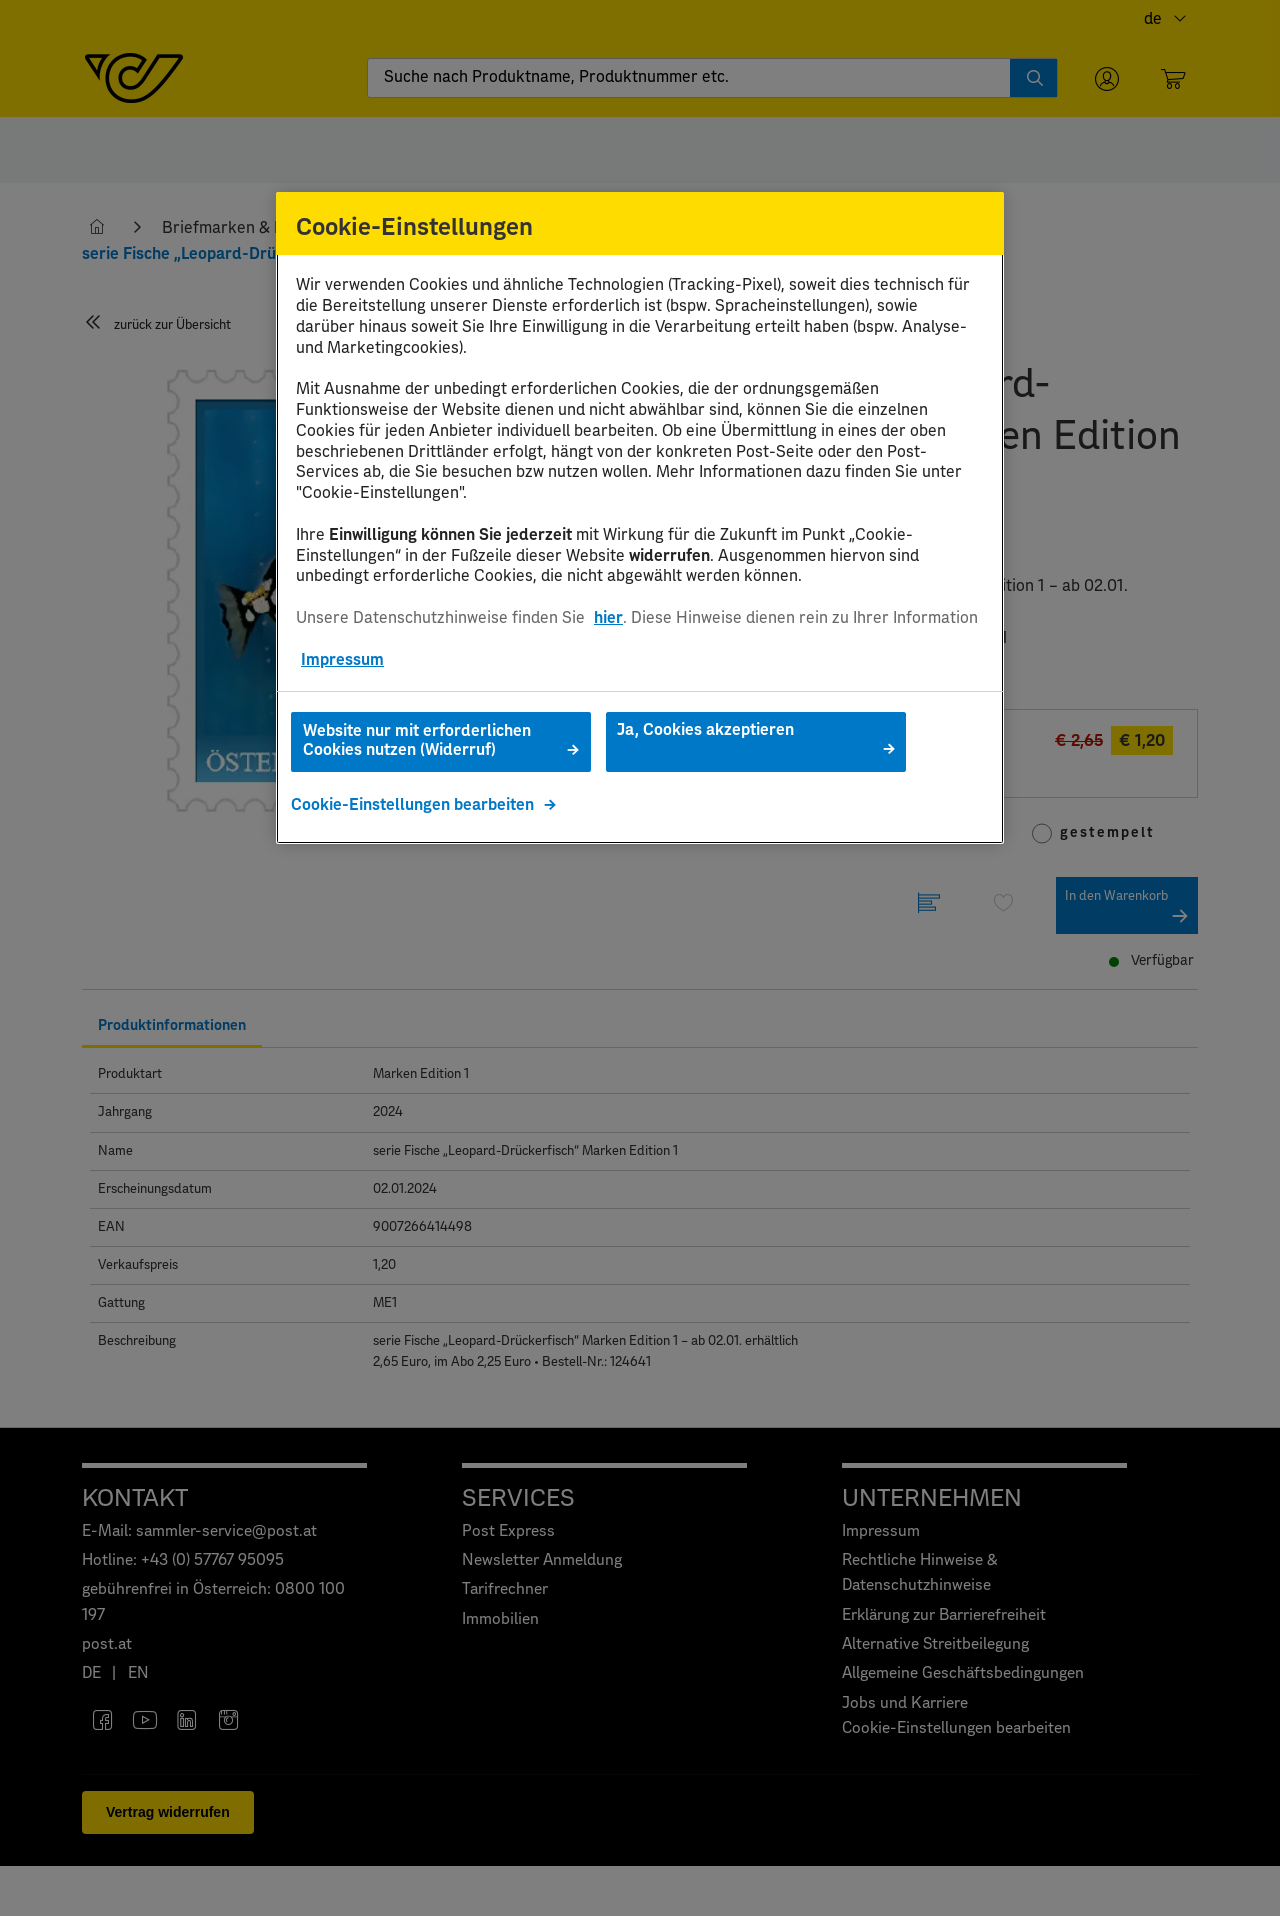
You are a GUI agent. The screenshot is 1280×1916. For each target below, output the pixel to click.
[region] (640, 518)
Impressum (342, 660)
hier (608, 618)
